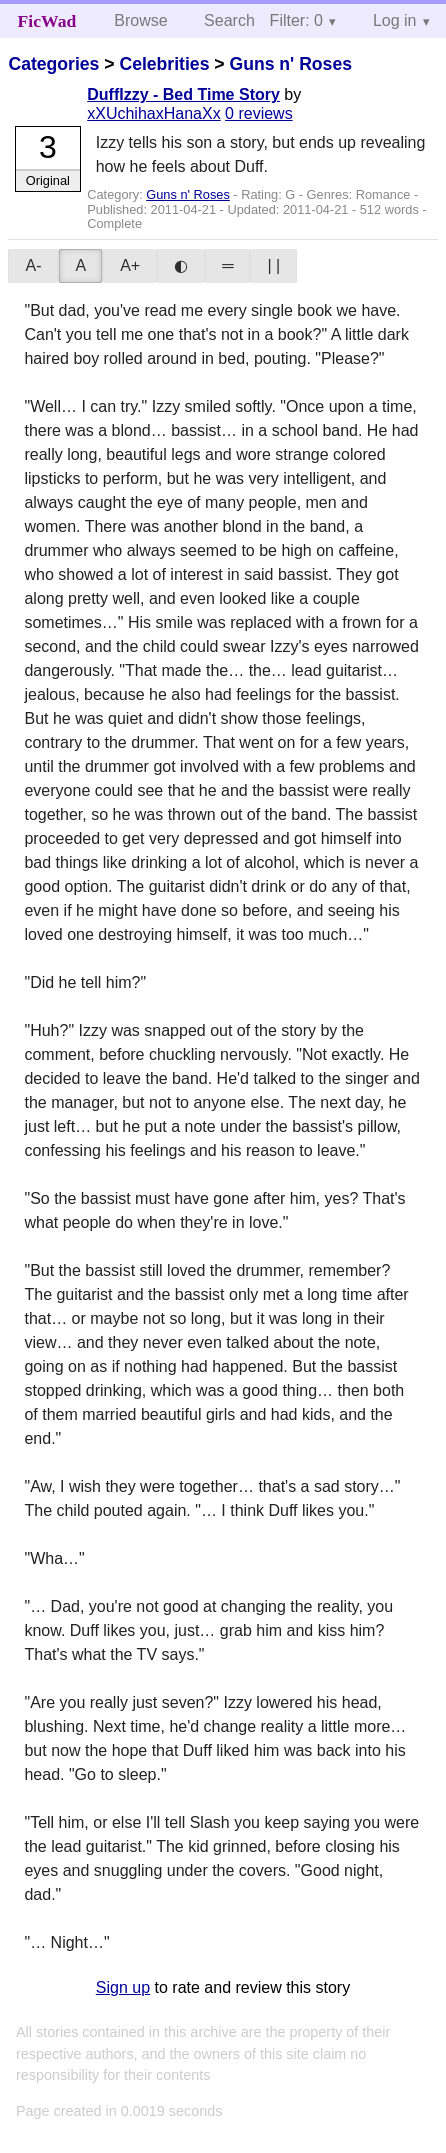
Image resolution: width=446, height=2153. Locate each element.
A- (33, 265)
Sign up (123, 1987)
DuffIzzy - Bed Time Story (183, 94)
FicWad (47, 21)
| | (273, 265)
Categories (53, 64)
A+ (130, 265)
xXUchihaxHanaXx (153, 113)
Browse (140, 20)
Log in (395, 20)
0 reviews (259, 113)
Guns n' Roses (290, 64)
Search (229, 20)
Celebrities (164, 64)
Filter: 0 (296, 20)
